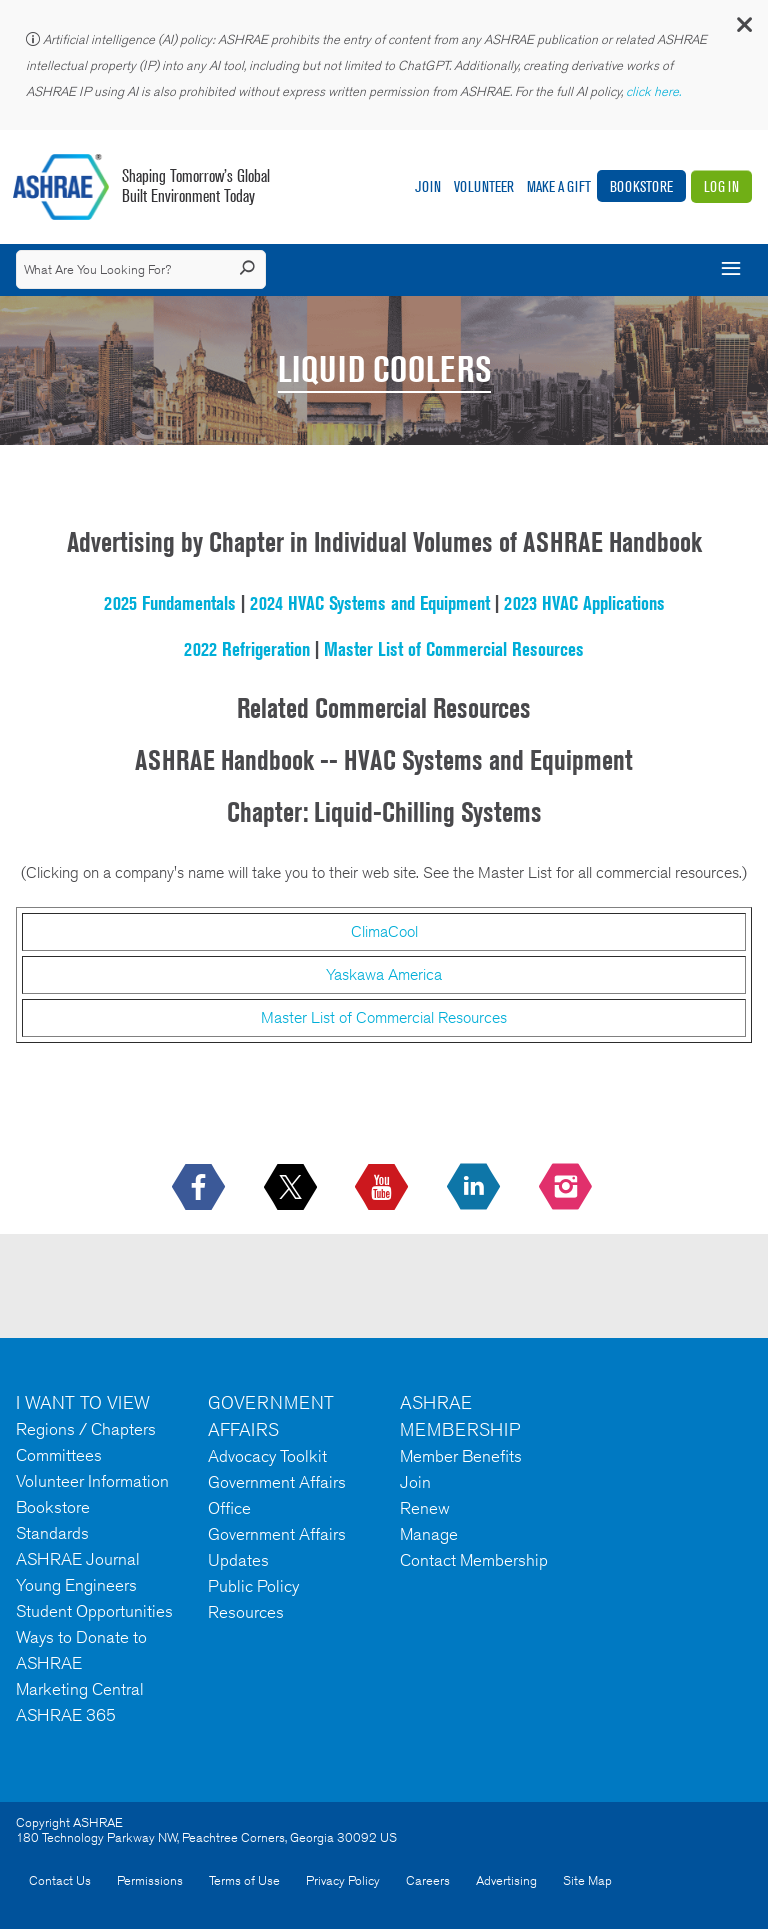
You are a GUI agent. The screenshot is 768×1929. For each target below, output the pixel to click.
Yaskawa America (384, 974)
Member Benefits (461, 1456)
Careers (428, 1880)
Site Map (587, 1880)
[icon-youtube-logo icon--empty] (383, 1188)
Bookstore (641, 186)
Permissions (150, 1880)
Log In (721, 186)
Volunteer (484, 186)
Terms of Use (244, 1880)
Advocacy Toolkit (267, 1456)
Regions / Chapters (86, 1429)
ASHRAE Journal (78, 1559)
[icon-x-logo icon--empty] (292, 1188)
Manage (429, 1534)
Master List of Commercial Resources (454, 649)
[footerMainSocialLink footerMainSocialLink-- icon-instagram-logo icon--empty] (567, 1188)
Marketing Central (80, 1689)
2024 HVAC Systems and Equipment (370, 603)
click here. (655, 91)
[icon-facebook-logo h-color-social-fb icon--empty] (200, 1188)
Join (428, 186)
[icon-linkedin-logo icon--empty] (475, 1188)
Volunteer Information (92, 1481)
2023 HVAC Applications (584, 603)
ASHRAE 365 (66, 1715)
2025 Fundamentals (170, 603)
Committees (59, 1455)
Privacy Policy (343, 1880)
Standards (52, 1533)
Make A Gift (559, 186)
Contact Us (60, 1880)
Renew (425, 1508)
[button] (743, 29)
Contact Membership (474, 1560)
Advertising (506, 1880)
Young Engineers (76, 1585)
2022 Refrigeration (247, 649)
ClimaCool (384, 931)
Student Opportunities (94, 1611)
